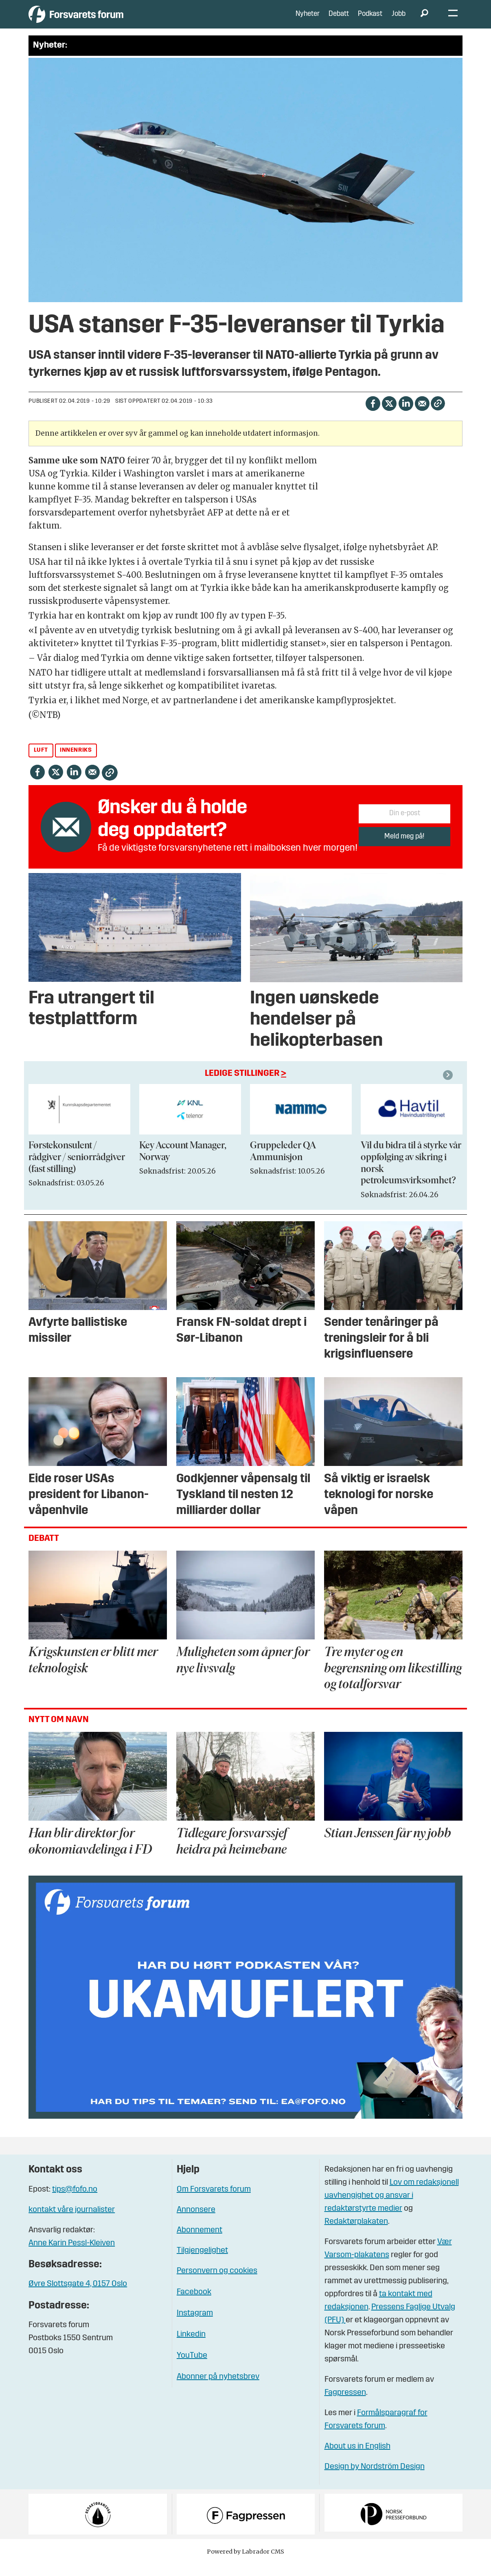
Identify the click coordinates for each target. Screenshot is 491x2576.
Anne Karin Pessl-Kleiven (71, 2255)
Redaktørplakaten (356, 2234)
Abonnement (199, 2242)
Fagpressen (345, 2405)
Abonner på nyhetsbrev (218, 2389)
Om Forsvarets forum (214, 2202)
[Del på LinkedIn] (406, 415)
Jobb (399, 20)
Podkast (370, 20)
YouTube (192, 2368)
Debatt (339, 20)
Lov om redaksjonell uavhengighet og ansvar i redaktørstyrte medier (391, 2208)
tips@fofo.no (74, 2202)
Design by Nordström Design (374, 2479)
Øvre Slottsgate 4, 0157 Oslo (77, 2296)
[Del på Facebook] (373, 415)
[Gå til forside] (103, 20)
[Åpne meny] (453, 20)
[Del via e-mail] (422, 415)
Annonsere (196, 2222)
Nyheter (308, 20)
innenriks (76, 762)
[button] (449, 1087)
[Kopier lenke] (438, 415)
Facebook (194, 2304)
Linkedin (191, 2347)
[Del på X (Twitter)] (389, 415)
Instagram (195, 2325)
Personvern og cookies (217, 2283)
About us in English (357, 2459)
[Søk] (424, 20)
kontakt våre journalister (71, 2222)
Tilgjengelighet (202, 2263)
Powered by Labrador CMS (245, 2563)
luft (41, 762)
